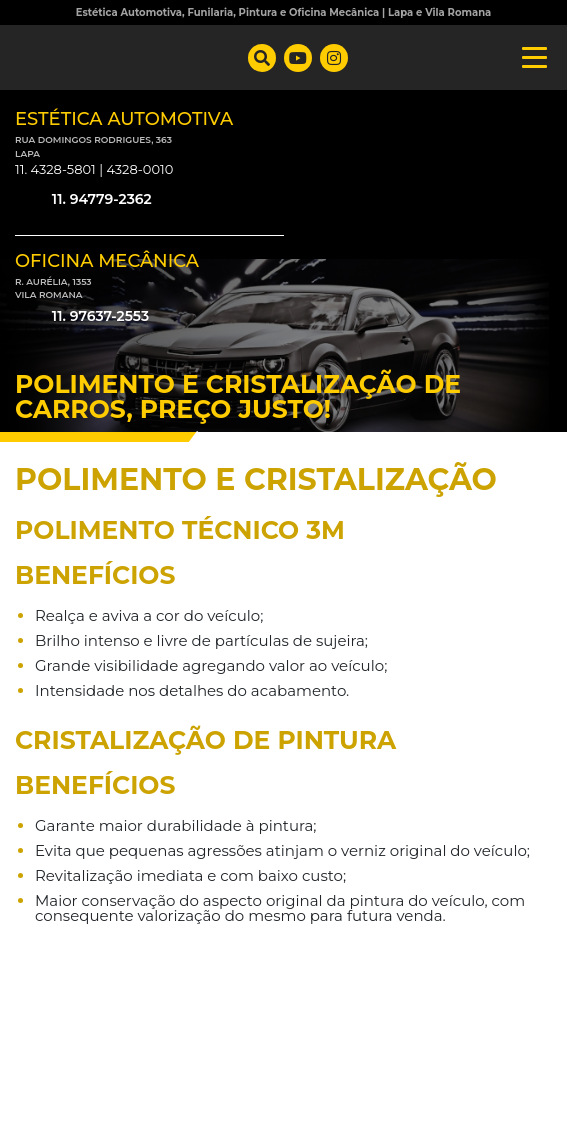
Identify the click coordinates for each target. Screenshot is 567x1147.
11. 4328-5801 (55, 169)
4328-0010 (139, 169)
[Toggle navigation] (528, 57)
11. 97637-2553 (82, 317)
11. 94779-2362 (83, 200)
